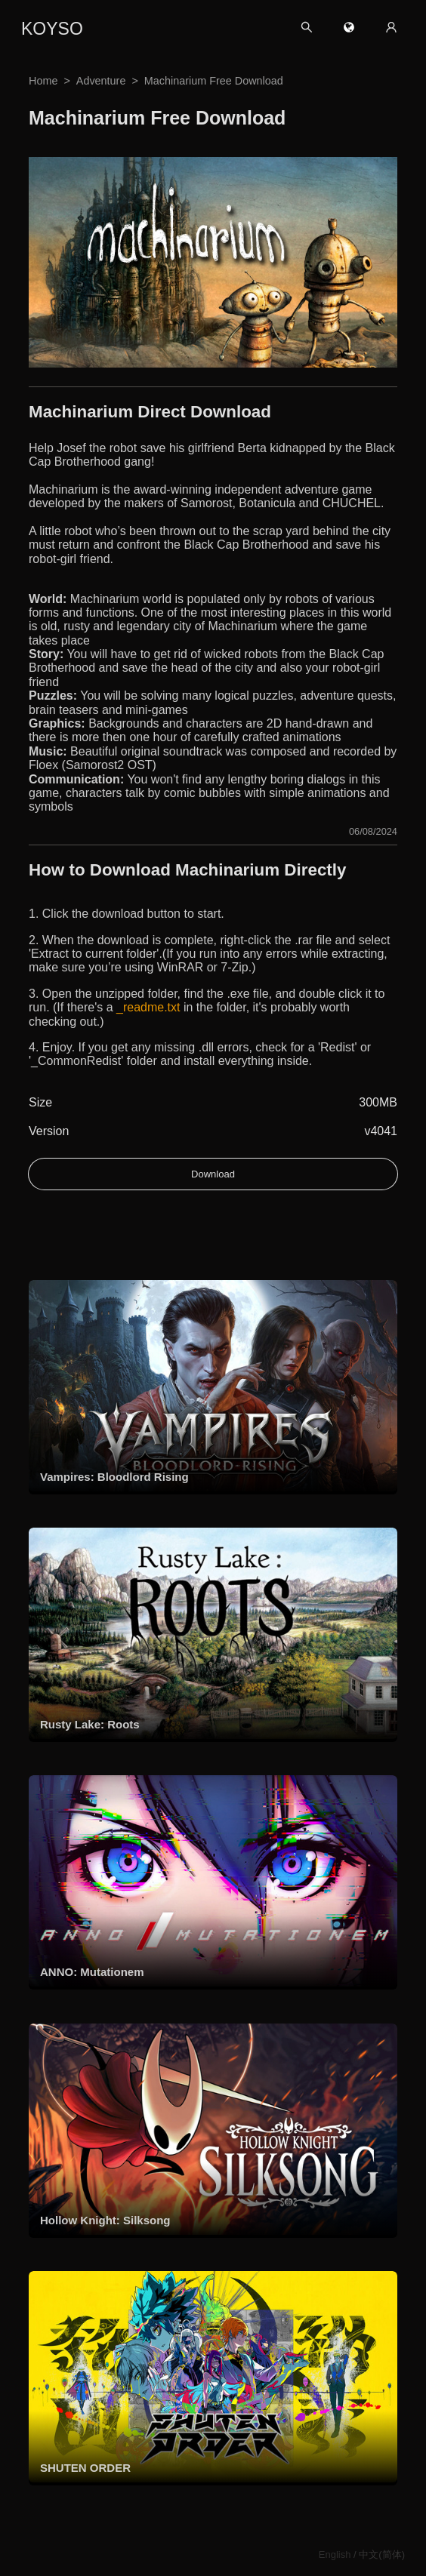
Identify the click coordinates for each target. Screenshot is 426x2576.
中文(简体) (382, 2554)
